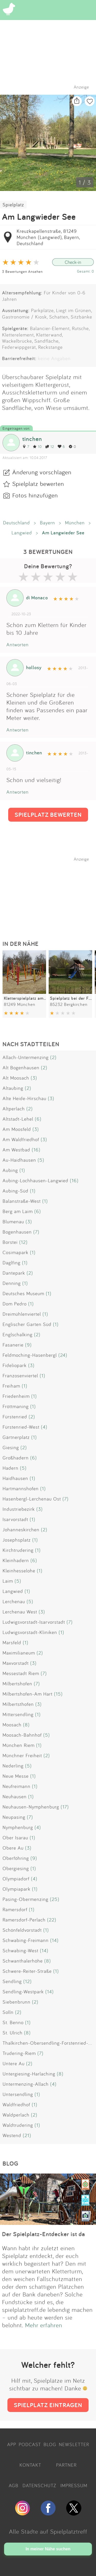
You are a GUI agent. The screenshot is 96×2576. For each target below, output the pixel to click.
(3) (34, 1078)
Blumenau (13, 1221)
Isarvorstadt (15, 1519)
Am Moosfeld (17, 1129)
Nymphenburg (18, 1827)
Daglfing (11, 1263)
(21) (27, 2135)
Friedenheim (16, 1396)
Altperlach (14, 1109)
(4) (44, 1427)
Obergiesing (16, 1868)
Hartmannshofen (21, 1488)
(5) (41, 1160)
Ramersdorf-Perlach (24, 1920)
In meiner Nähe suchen (48, 2549)
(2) (53, 1057)
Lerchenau (14, 1601)
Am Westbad (16, 1150)
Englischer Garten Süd (27, 1324)
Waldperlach (16, 2115)
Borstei (10, 1242)
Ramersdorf (15, 1909)
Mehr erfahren (43, 2325)
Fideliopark (15, 1365)
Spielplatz (13, 204)
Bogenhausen (17, 1232)
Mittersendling (18, 1714)
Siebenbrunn (16, 2002)
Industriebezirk (19, 1509)
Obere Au (13, 1848)
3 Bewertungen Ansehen (22, 271)
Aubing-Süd (15, 1191)
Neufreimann (16, 1786)
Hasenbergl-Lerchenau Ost (32, 1499)
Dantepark (14, 1273)
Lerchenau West (20, 1612)
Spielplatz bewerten (38, 483)
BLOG (50, 2444)
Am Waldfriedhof (21, 1139)
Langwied (22, 533)
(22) (51, 1920)
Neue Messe (16, 1776)
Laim (8, 1581)
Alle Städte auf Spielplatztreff (48, 2531)
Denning (12, 1283)
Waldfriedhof (16, 2104)
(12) (23, 1242)
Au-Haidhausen (19, 1160)
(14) (54, 1940)
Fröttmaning (16, 1406)
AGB (13, 2485)
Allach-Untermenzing (26, 1057)
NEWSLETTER (74, 2444)
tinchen (32, 439)
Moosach (12, 1725)
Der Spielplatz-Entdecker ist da (43, 2234)
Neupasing (14, 1817)
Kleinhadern (16, 1560)
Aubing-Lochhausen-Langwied (35, 1180)
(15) (58, 1694)
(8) (26, 1725)
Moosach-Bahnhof (22, 1735)
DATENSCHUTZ (39, 2485)
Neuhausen (15, 1796)
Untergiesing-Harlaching (29, 2074)
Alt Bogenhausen (21, 1067)
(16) (36, 1150)
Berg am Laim (18, 1211)
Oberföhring (16, 1858)
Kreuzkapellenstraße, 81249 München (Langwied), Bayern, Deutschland (48, 237)
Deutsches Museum (23, 1293)
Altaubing (13, 1088)
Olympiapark (16, 1889)
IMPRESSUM (73, 2485)
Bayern (47, 523)
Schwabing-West (20, 1950)
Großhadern (16, 1458)
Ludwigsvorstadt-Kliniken (30, 1632)
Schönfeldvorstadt (22, 1930)
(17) (65, 1807)
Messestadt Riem (21, 1673)
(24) (62, 1355)
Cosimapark (15, 1252)
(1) (22, 1170)
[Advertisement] (50, 894)
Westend (12, 2135)
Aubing (10, 1170)
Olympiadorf (16, 1879)
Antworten (17, 644)
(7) (36, 1232)
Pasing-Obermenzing (25, 1899)
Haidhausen (15, 1478)
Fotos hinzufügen (35, 495)
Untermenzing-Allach (26, 2084)
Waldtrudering (18, 2125)
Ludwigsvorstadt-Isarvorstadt (34, 1622)
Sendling (12, 1981)
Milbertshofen (17, 1683)
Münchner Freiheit (22, 1755)
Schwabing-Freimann (26, 1940)
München (75, 523)
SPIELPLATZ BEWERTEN (48, 815)
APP (11, 2444)
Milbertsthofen (18, 1704)
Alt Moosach (16, 1078)
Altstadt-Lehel (18, 1119)
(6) (38, 1119)
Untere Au (14, 2063)
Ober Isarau (15, 1837)
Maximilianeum (19, 1653)
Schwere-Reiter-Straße (27, 1971)
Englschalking (18, 1334)
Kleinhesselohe (19, 1571)
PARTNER (66, 2465)
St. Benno (13, 2022)
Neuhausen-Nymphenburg (31, 1807)
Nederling (13, 1766)
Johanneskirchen (21, 1529)
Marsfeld (12, 1642)
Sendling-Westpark (23, 1991)
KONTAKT (30, 2465)
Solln (8, 2012)
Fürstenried (15, 1417)
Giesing (11, 1447)
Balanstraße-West (22, 1201)
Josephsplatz (17, 1540)
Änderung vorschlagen (41, 472)
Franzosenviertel (20, 1375)
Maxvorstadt (16, 1663)
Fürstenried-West (21, 1427)
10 (37, 446)
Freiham (11, 1386)
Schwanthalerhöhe (23, 1961)
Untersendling (18, 2094)
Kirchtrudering (18, 1550)
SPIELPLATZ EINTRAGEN (48, 2405)
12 (49, 446)
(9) (28, 1345)
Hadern (10, 1468)
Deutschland (16, 523)
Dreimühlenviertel (22, 1314)
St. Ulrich (13, 2033)
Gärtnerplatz (16, 1437)
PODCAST (30, 2444)
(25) (54, 1899)
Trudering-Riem (19, 2053)
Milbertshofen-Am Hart (27, 1694)
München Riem (19, 1745)
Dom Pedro (15, 1304)
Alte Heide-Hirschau (24, 1098)
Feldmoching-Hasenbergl (30, 1355)
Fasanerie (13, 1345)
